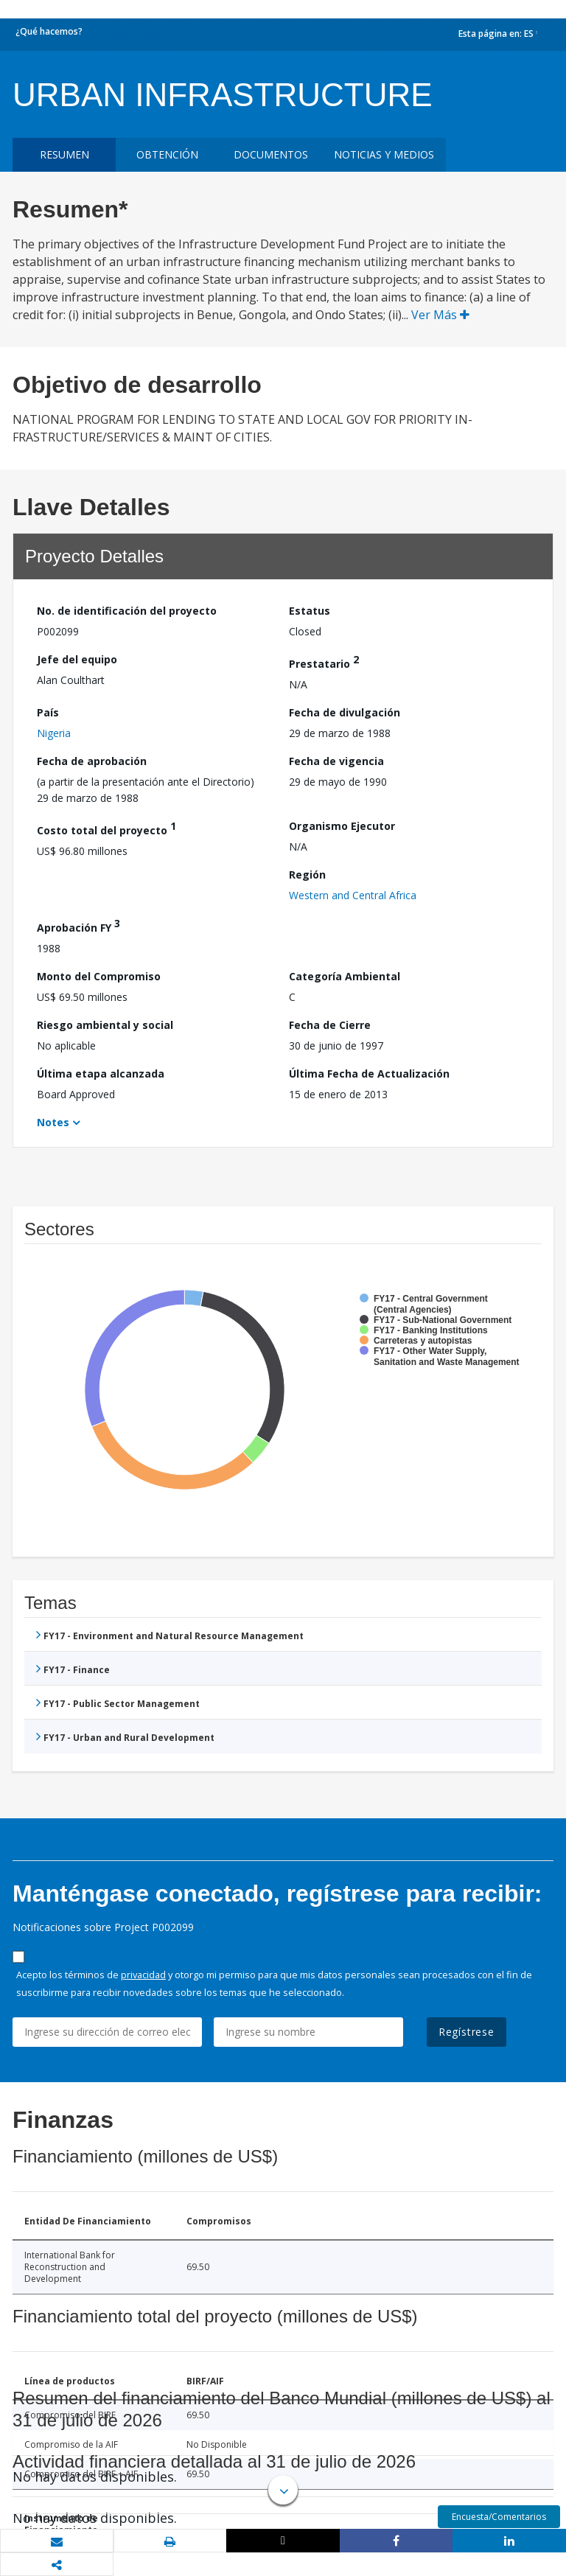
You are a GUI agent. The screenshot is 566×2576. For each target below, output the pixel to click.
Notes (53, 1122)
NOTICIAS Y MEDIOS (384, 154)
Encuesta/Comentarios (499, 2516)
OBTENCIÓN (167, 154)
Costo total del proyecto (106, 828)
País (48, 712)
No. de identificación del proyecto (127, 611)
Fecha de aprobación (92, 761)
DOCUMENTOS (271, 154)
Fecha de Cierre (330, 1025)
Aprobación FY (78, 925)
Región (307, 875)
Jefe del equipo (77, 659)
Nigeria (54, 733)
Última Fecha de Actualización (369, 1074)
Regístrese (467, 2032)
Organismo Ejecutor (342, 826)
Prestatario (324, 661)
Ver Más (440, 315)
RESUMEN (64, 154)
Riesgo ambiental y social (105, 1025)
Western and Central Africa (352, 895)
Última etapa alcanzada (100, 1074)
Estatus (309, 611)
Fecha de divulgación (344, 712)
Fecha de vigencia (336, 761)
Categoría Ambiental (344, 976)
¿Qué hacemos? (49, 31)
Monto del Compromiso (99, 976)
